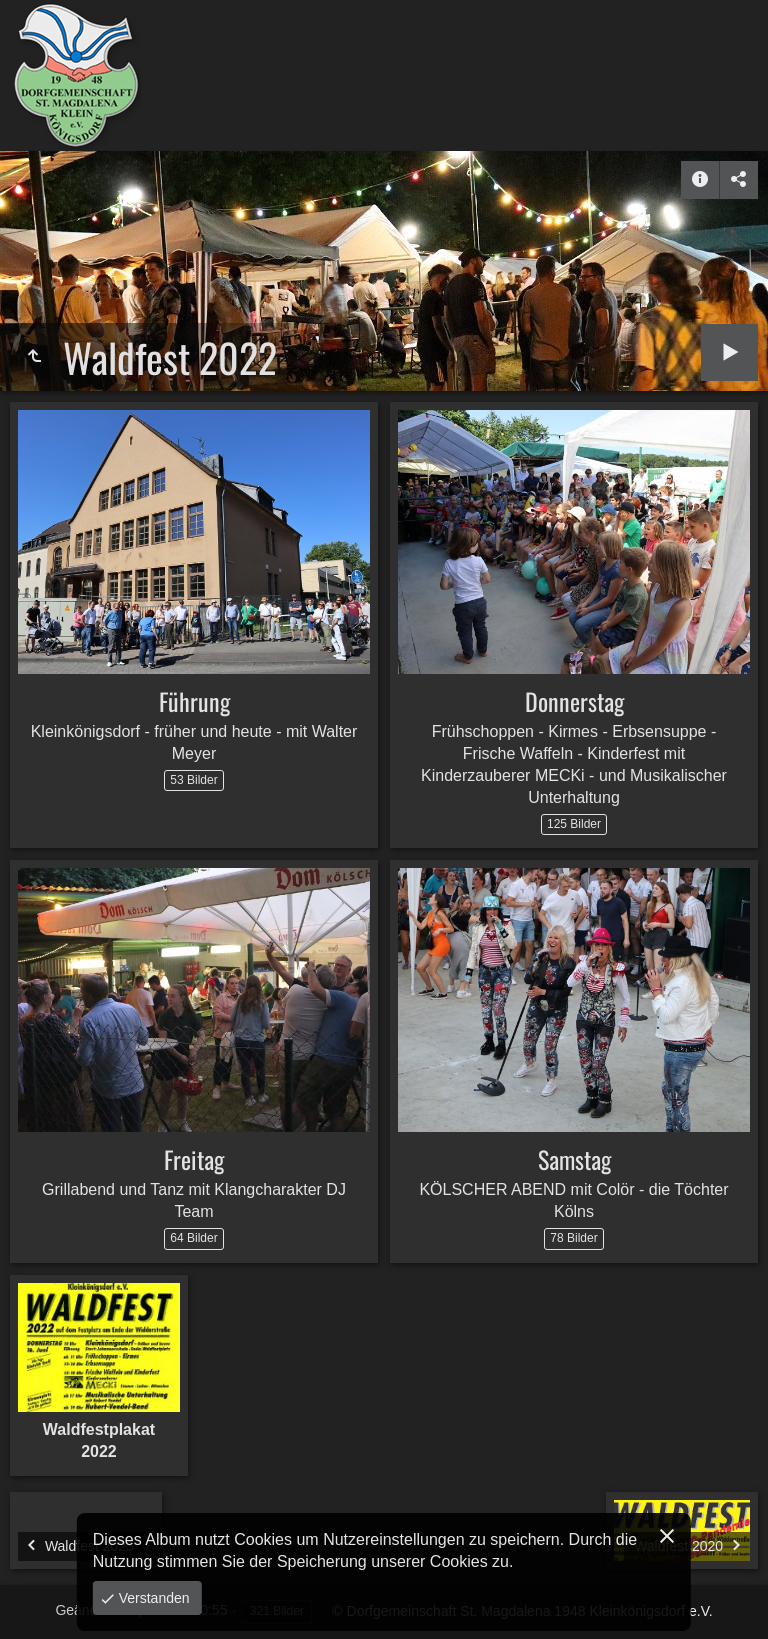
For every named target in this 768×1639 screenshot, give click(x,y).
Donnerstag (574, 701)
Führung (194, 701)
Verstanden (152, 1598)
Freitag (194, 1159)
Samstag (574, 1159)
